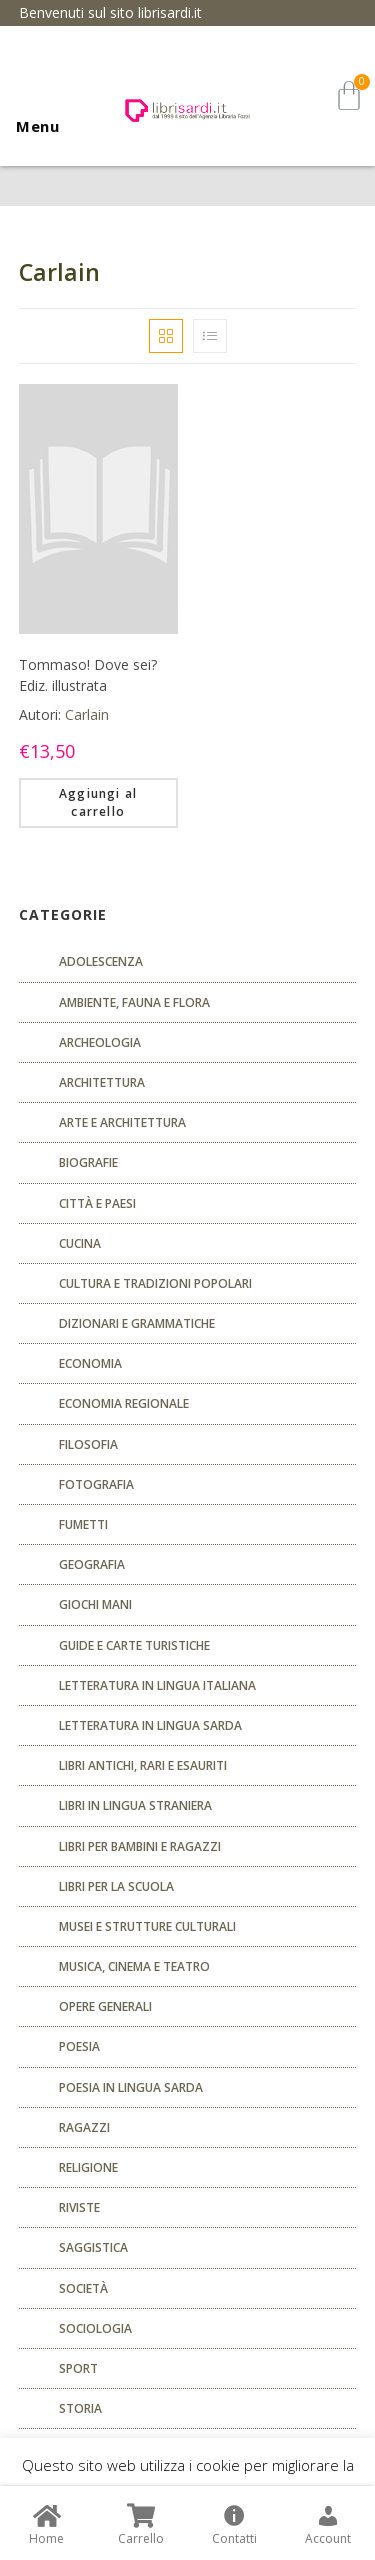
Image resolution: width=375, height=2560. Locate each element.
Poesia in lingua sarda (131, 2087)
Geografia (92, 1564)
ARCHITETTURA (102, 1082)
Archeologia (100, 1042)
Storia (80, 2408)
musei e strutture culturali (147, 1926)
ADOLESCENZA (101, 961)
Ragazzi (84, 2127)
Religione (88, 2167)
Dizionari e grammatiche (137, 1323)
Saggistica (93, 2247)
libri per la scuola (116, 1886)
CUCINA (80, 1243)
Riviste (79, 2207)
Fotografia (96, 1484)
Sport (78, 2368)
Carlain (87, 714)
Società (83, 2288)
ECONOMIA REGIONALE (124, 1403)
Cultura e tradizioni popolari (155, 1283)
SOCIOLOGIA (95, 2328)
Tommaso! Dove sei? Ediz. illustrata (88, 675)
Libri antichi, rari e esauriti (143, 1765)
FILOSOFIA (88, 1444)
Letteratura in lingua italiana (157, 1685)
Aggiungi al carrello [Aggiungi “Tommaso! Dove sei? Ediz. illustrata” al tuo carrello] (98, 802)
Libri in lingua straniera (135, 1805)
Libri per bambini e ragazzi (140, 1846)
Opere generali (105, 2006)
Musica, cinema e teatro (134, 1966)
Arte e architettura (122, 1122)
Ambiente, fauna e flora (134, 1002)
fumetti (83, 1524)
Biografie (88, 1162)
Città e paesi (97, 1203)
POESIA (79, 2046)
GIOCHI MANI (95, 1604)
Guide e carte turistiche (134, 1645)
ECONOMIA (90, 1363)
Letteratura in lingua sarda (150, 1725)
